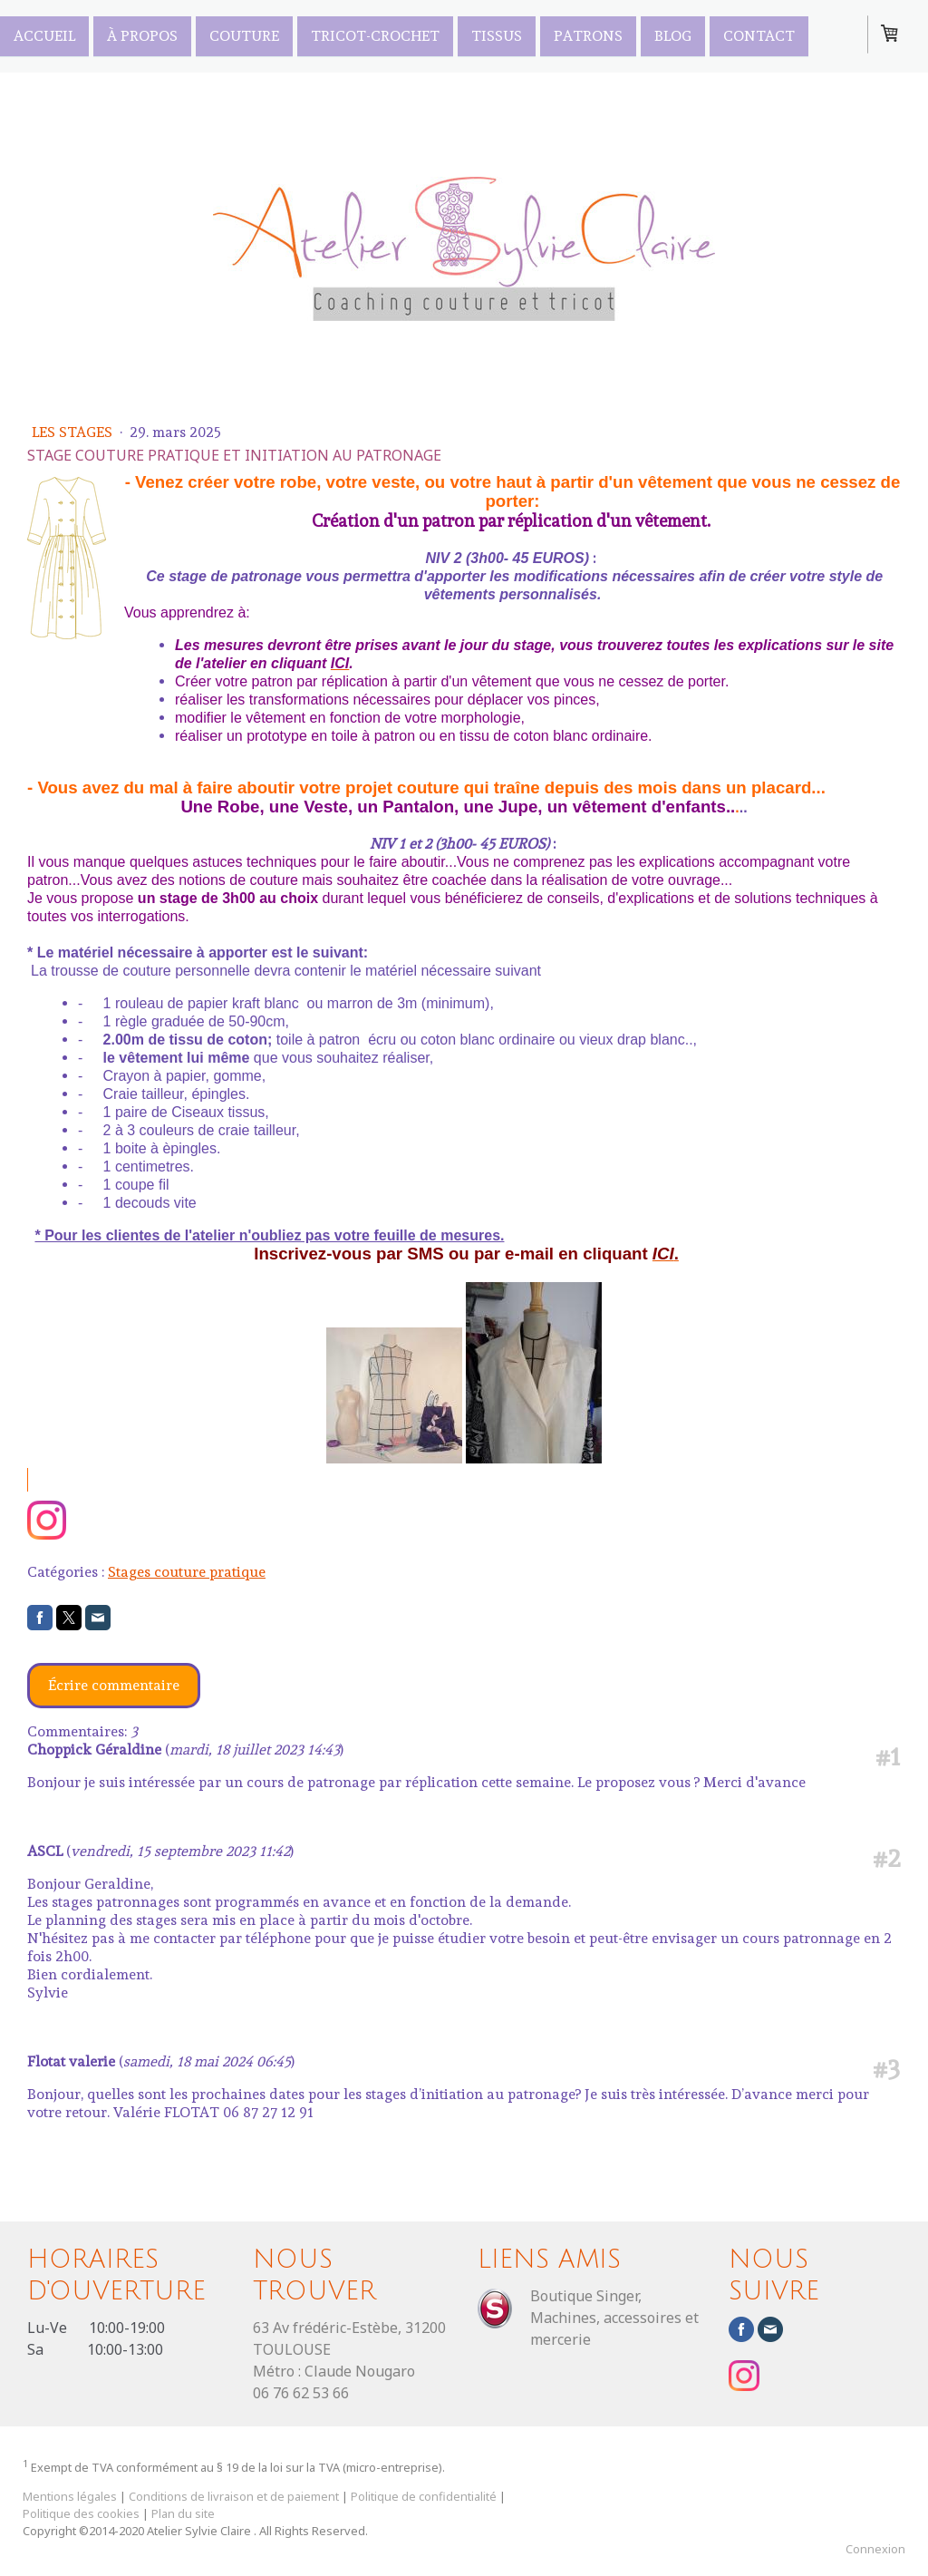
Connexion (875, 2549)
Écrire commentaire (113, 1685)
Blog (672, 35)
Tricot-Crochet (375, 35)
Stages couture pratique (187, 1571)
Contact (759, 35)
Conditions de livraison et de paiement (234, 2496)
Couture (244, 35)
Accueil (44, 35)
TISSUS (496, 35)
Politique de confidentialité (424, 2496)
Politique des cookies (81, 2513)
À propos (142, 35)
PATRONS (588, 35)
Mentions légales (70, 2496)
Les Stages (74, 432)
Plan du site (183, 2513)
